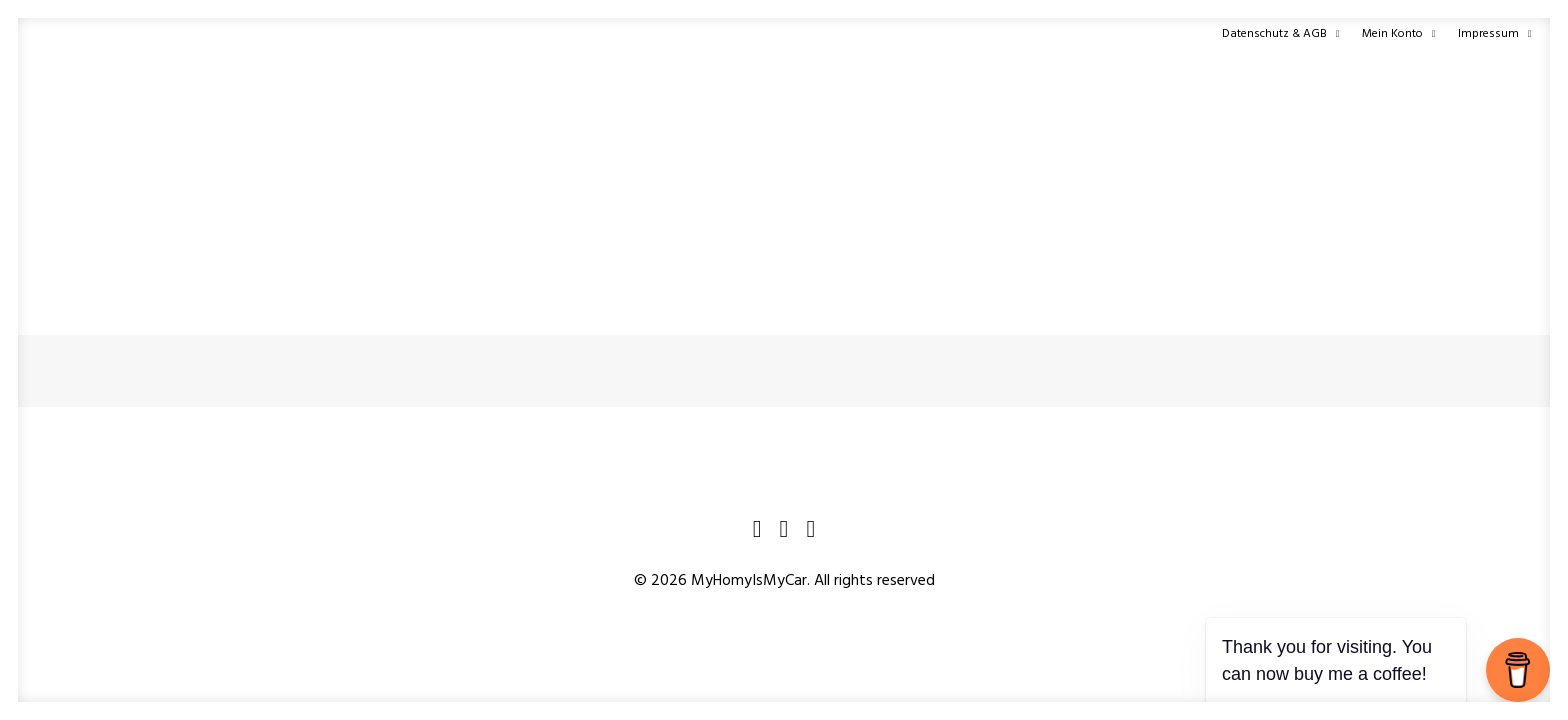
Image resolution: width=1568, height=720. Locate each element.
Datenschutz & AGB (1281, 34)
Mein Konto (1399, 34)
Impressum (1495, 34)
